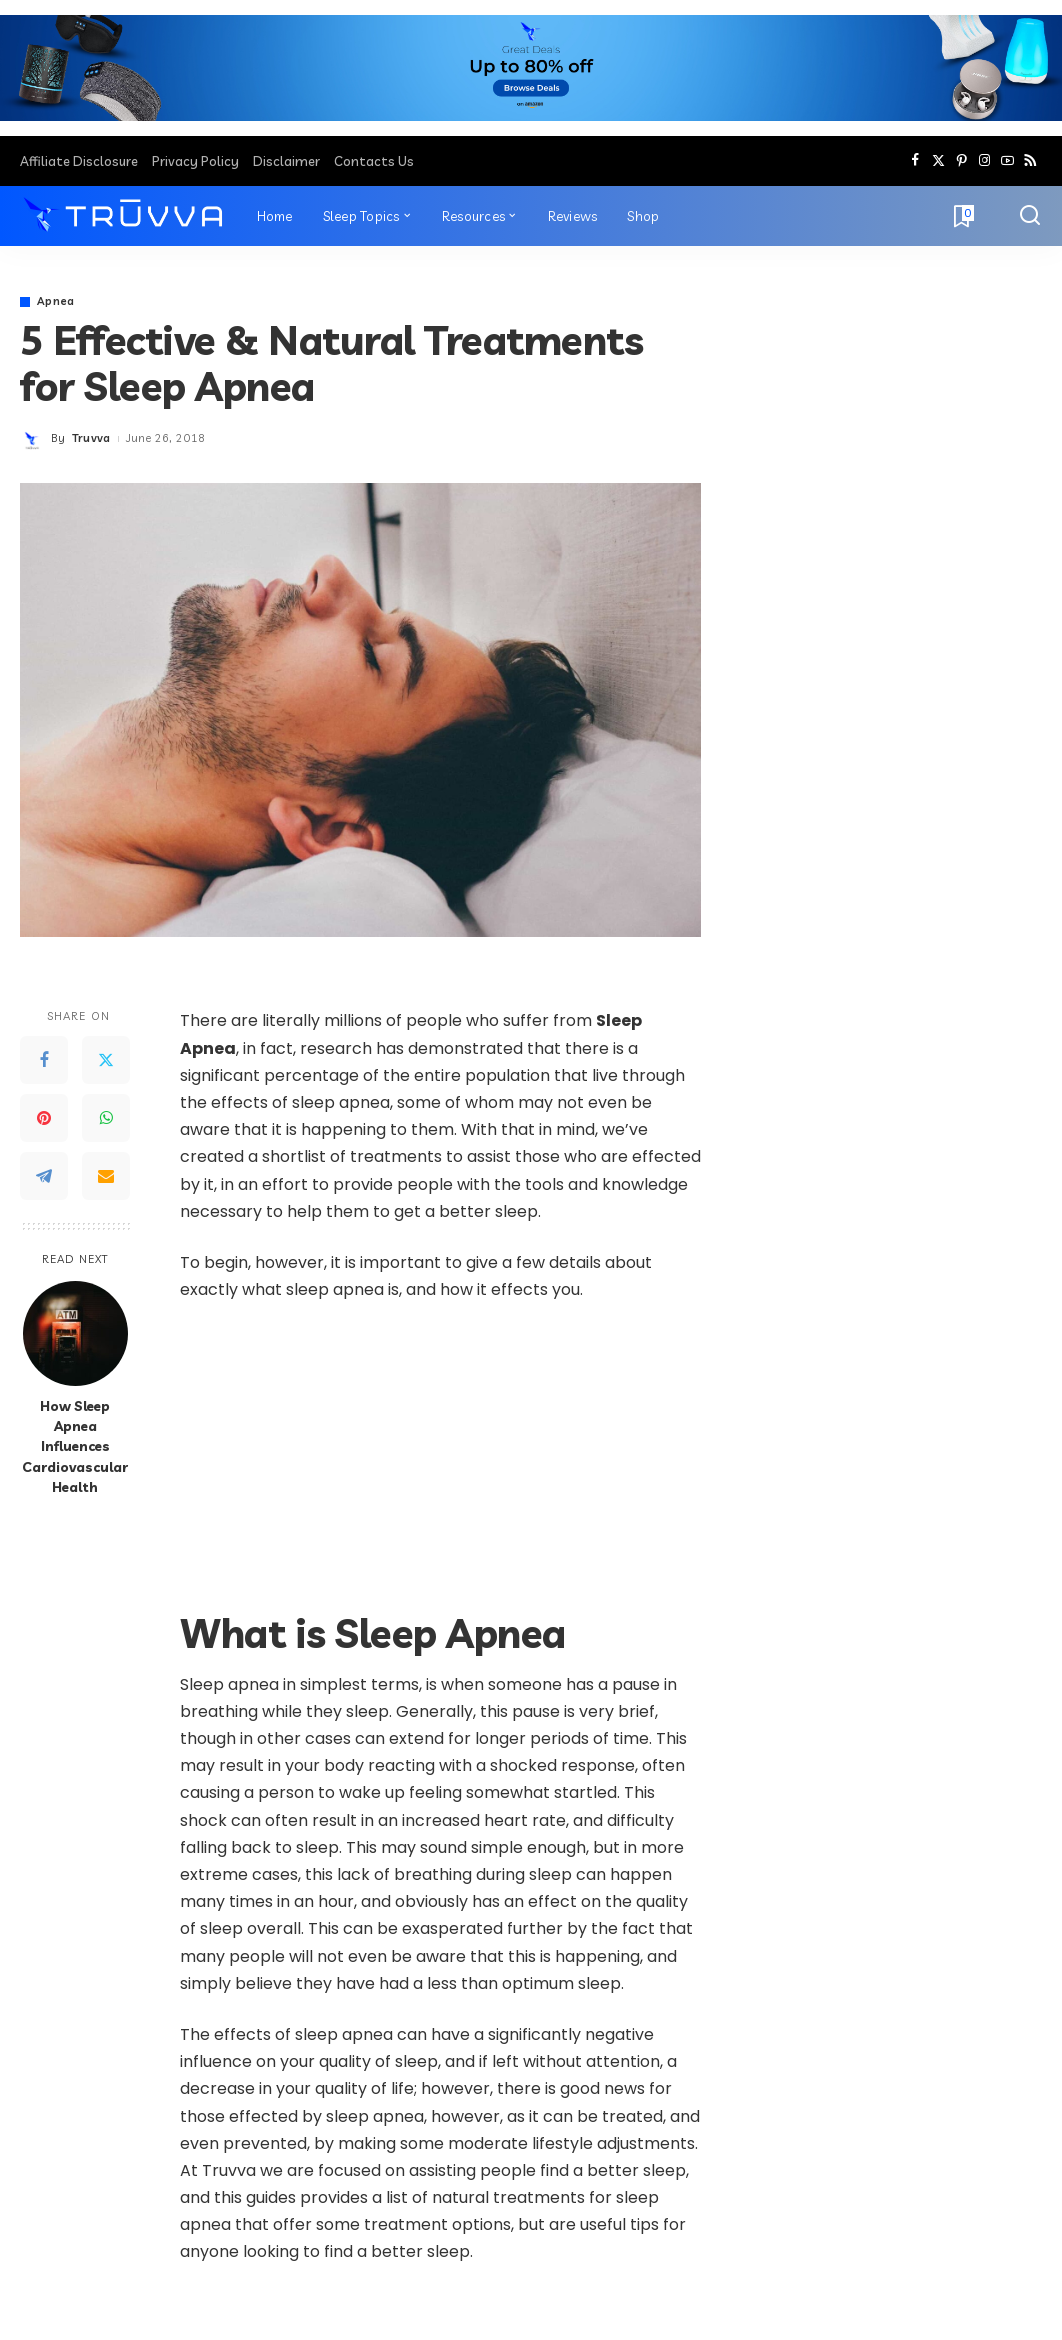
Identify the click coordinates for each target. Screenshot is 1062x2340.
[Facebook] (915, 161)
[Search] (1030, 216)
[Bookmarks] (962, 216)
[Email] (106, 1176)
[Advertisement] (440, 1467)
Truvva (91, 438)
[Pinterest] (961, 161)
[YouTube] (1007, 161)
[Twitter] (938, 161)
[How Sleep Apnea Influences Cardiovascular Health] (75, 1333)
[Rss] (1030, 161)
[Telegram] (44, 1176)
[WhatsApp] (106, 1118)
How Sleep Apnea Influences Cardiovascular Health (75, 1446)
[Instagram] (984, 161)
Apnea (56, 301)
